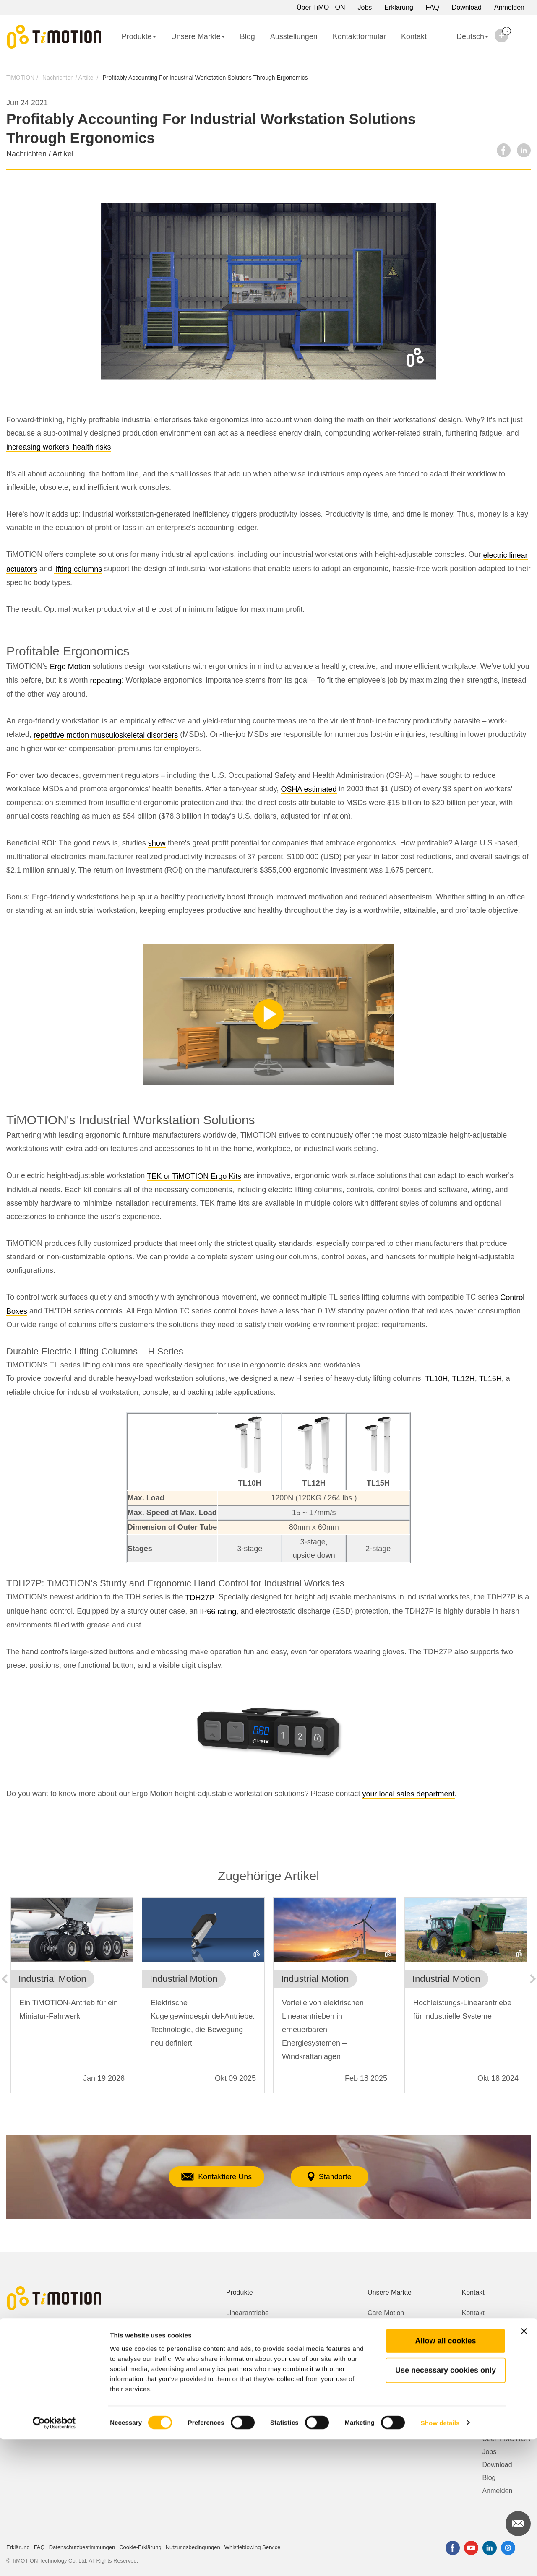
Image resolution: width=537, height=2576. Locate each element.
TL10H (436, 1379)
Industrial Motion (392, 2351)
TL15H (490, 1379)
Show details (440, 2559)
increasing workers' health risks (58, 447)
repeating (106, 680)
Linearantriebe (247, 2312)
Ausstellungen (294, 36)
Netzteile (239, 2377)
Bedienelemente (250, 2390)
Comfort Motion (390, 2325)
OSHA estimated (308, 789)
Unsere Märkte (198, 36)
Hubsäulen (242, 2325)
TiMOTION (20, 77)
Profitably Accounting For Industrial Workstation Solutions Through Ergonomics (205, 77)
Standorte (337, 2176)
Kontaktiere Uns (208, 2176)
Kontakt (414, 36)
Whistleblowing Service (496, 2338)
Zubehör (238, 2403)
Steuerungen (245, 2364)
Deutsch (465, 42)
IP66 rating (218, 1611)
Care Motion (386, 2312)
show (157, 843)
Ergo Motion (70, 667)
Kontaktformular (359, 36)
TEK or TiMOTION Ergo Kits (194, 1176)
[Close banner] (524, 2468)
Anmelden (509, 7)
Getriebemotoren (251, 2351)
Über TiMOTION (321, 7)
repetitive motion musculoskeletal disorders (106, 735)
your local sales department (408, 1794)
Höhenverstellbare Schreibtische (274, 2338)
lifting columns (78, 569)
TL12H (463, 1379)
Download (467, 7)
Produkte (139, 36)
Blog (247, 36)
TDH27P (199, 1597)
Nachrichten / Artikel (68, 77)
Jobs (365, 7)
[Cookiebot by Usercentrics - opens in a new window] (54, 2559)
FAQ (432, 7)
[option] (72, 1999)
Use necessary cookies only (445, 2507)
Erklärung (398, 7)
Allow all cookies (445, 2477)
